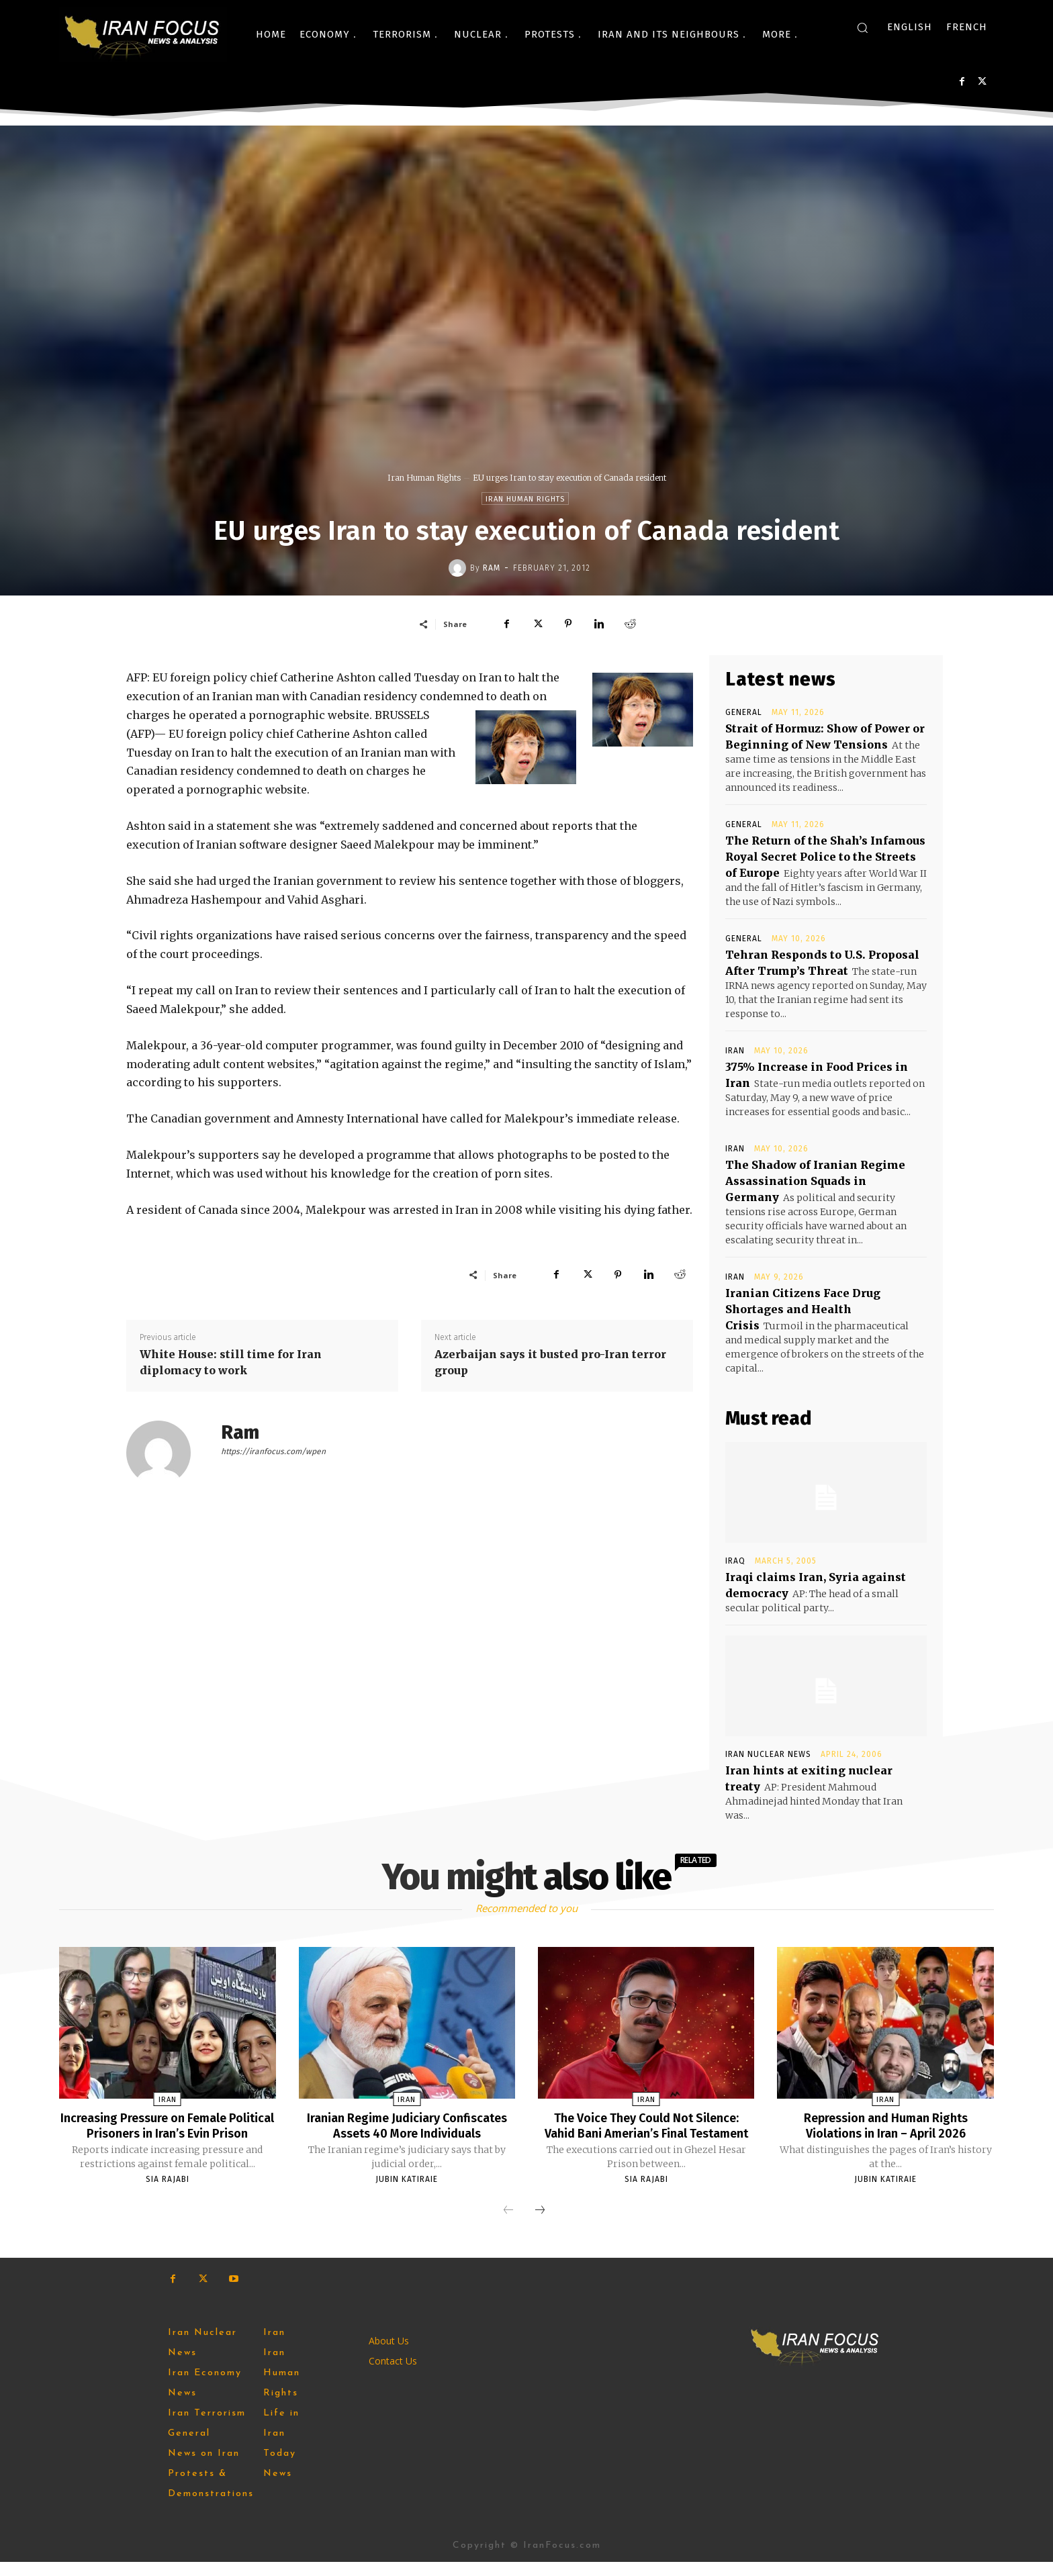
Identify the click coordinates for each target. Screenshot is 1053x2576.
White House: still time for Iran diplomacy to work (231, 1362)
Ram (491, 568)
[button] (862, 27)
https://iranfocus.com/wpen (273, 1451)
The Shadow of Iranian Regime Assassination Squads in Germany (815, 1181)
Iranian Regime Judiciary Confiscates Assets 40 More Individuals (407, 2132)
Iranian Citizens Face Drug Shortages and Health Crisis (802, 1309)
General (743, 712)
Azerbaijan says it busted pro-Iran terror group (550, 1362)
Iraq (735, 1561)
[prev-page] (508, 2225)
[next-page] (539, 2225)
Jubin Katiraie (406, 2193)
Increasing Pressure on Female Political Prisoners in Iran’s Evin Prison (167, 2132)
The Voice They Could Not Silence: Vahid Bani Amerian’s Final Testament (646, 2132)
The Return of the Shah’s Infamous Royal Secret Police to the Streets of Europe (825, 856)
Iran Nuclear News (768, 1754)
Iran (735, 1051)
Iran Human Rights (424, 478)
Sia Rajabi (167, 2193)
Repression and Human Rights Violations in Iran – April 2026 (885, 2124)
